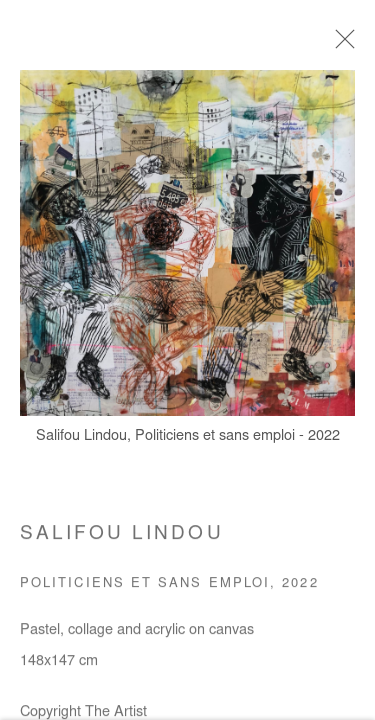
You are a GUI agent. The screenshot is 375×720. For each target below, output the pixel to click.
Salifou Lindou (122, 540)
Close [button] (341, 45)
